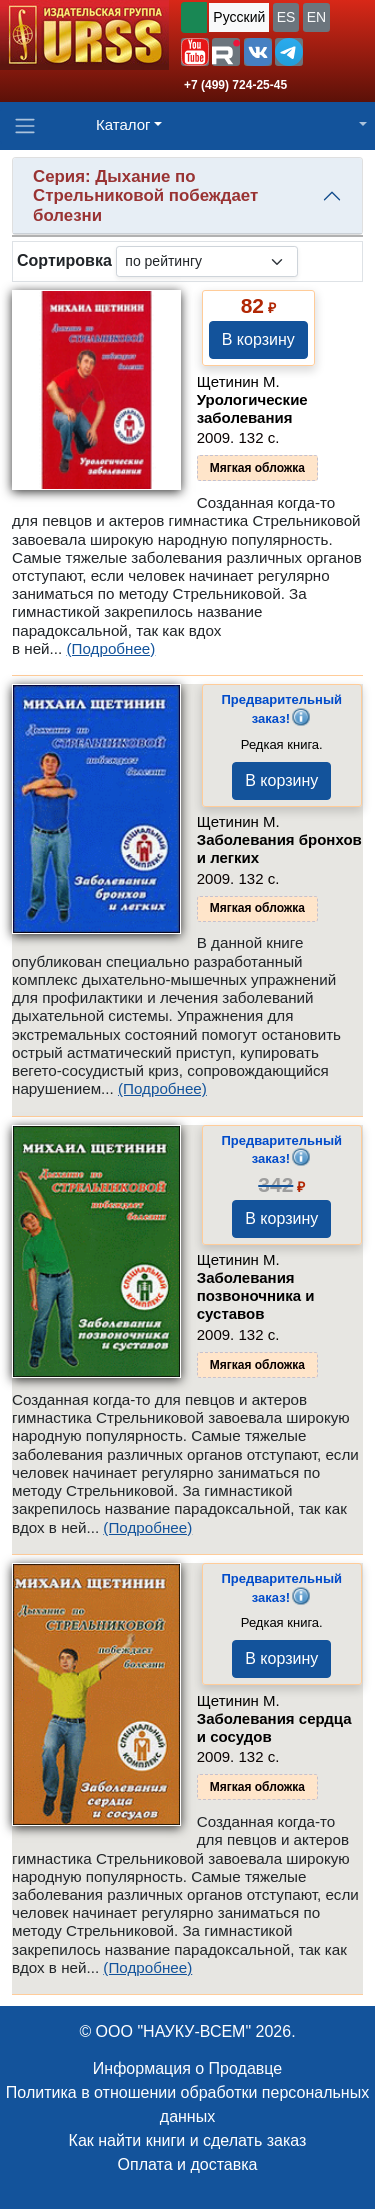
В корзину (258, 339)
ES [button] (286, 17)
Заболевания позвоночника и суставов (256, 1295)
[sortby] (207, 261)
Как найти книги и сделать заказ (188, 2140)
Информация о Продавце (187, 2068)
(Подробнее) (110, 648)
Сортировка (64, 260)
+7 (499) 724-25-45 (235, 85)
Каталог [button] (123, 124)
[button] (195, 52)
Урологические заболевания (252, 408)
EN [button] (316, 17)
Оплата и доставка (188, 2164)
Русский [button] (239, 17)
